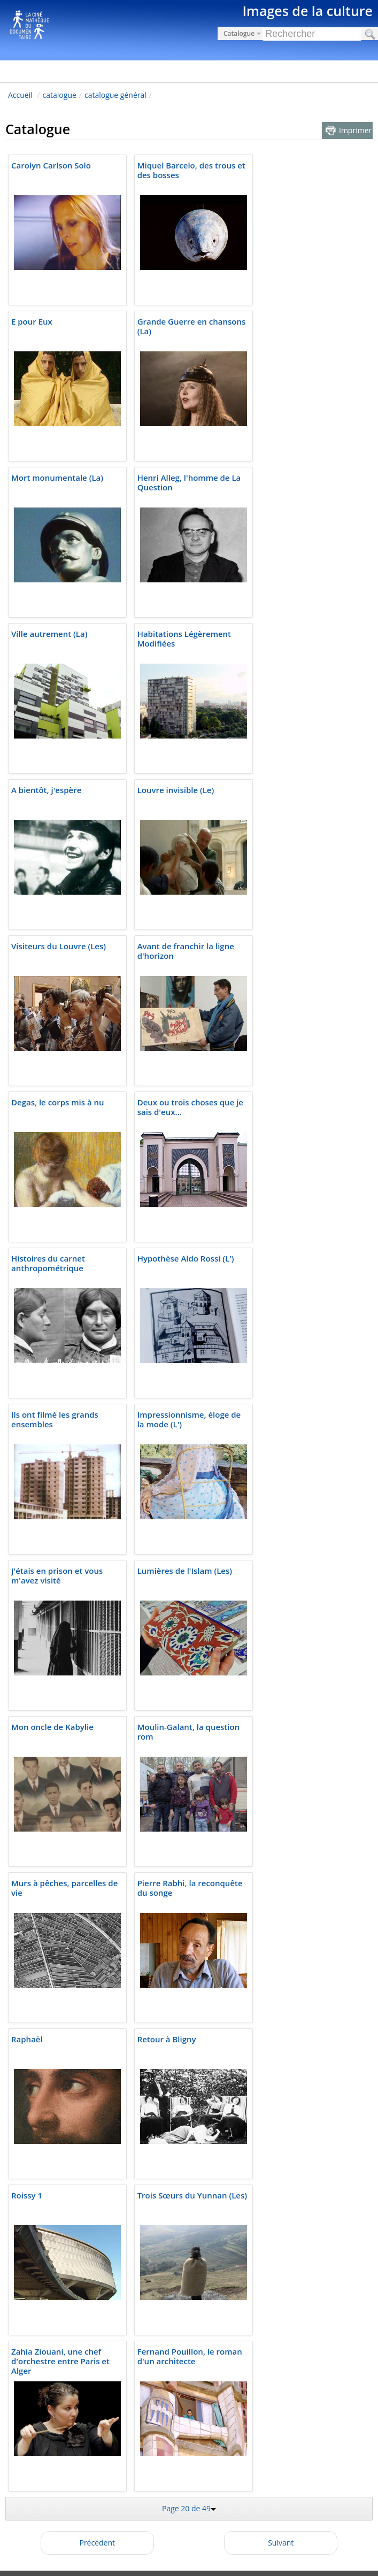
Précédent (97, 2542)
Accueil (20, 95)
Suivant (281, 2542)
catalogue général (115, 95)
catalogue (59, 95)
